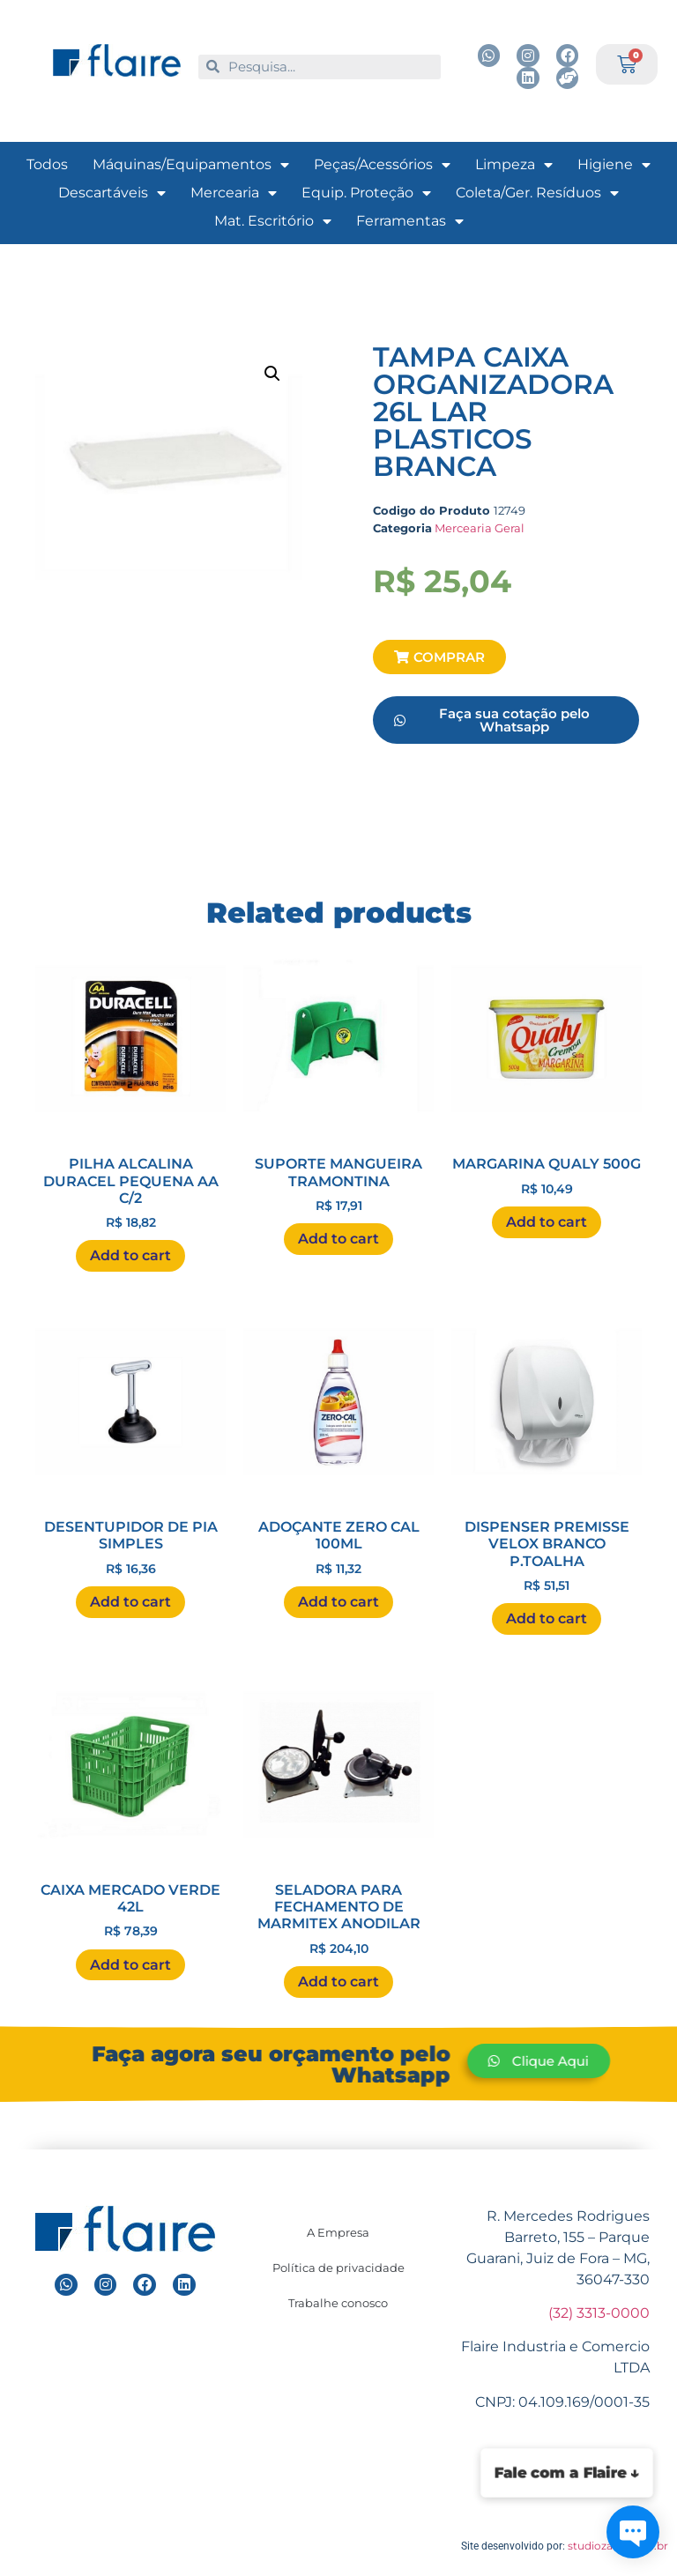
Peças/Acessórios (382, 165)
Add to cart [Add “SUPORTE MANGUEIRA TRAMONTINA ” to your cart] (338, 1238)
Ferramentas (410, 221)
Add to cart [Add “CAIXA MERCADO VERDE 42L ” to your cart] (130, 1964)
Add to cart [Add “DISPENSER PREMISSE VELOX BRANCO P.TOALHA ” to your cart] (546, 1618)
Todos (47, 164)
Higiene (614, 165)
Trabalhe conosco (338, 2303)
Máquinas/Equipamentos (191, 165)
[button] (439, 657)
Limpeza (514, 165)
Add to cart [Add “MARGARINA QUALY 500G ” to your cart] (546, 1222)
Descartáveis (112, 193)
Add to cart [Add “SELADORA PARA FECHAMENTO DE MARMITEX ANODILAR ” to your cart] (338, 1981)
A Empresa (338, 2232)
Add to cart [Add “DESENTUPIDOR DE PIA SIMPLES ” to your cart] (130, 1601)
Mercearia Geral (479, 528)
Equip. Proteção (366, 193)
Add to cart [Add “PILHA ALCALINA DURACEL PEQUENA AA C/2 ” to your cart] (130, 1255)
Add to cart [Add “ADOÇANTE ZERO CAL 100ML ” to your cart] (338, 1601)
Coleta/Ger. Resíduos (537, 193)
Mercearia (233, 193)
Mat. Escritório (272, 221)
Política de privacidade (338, 2267)
